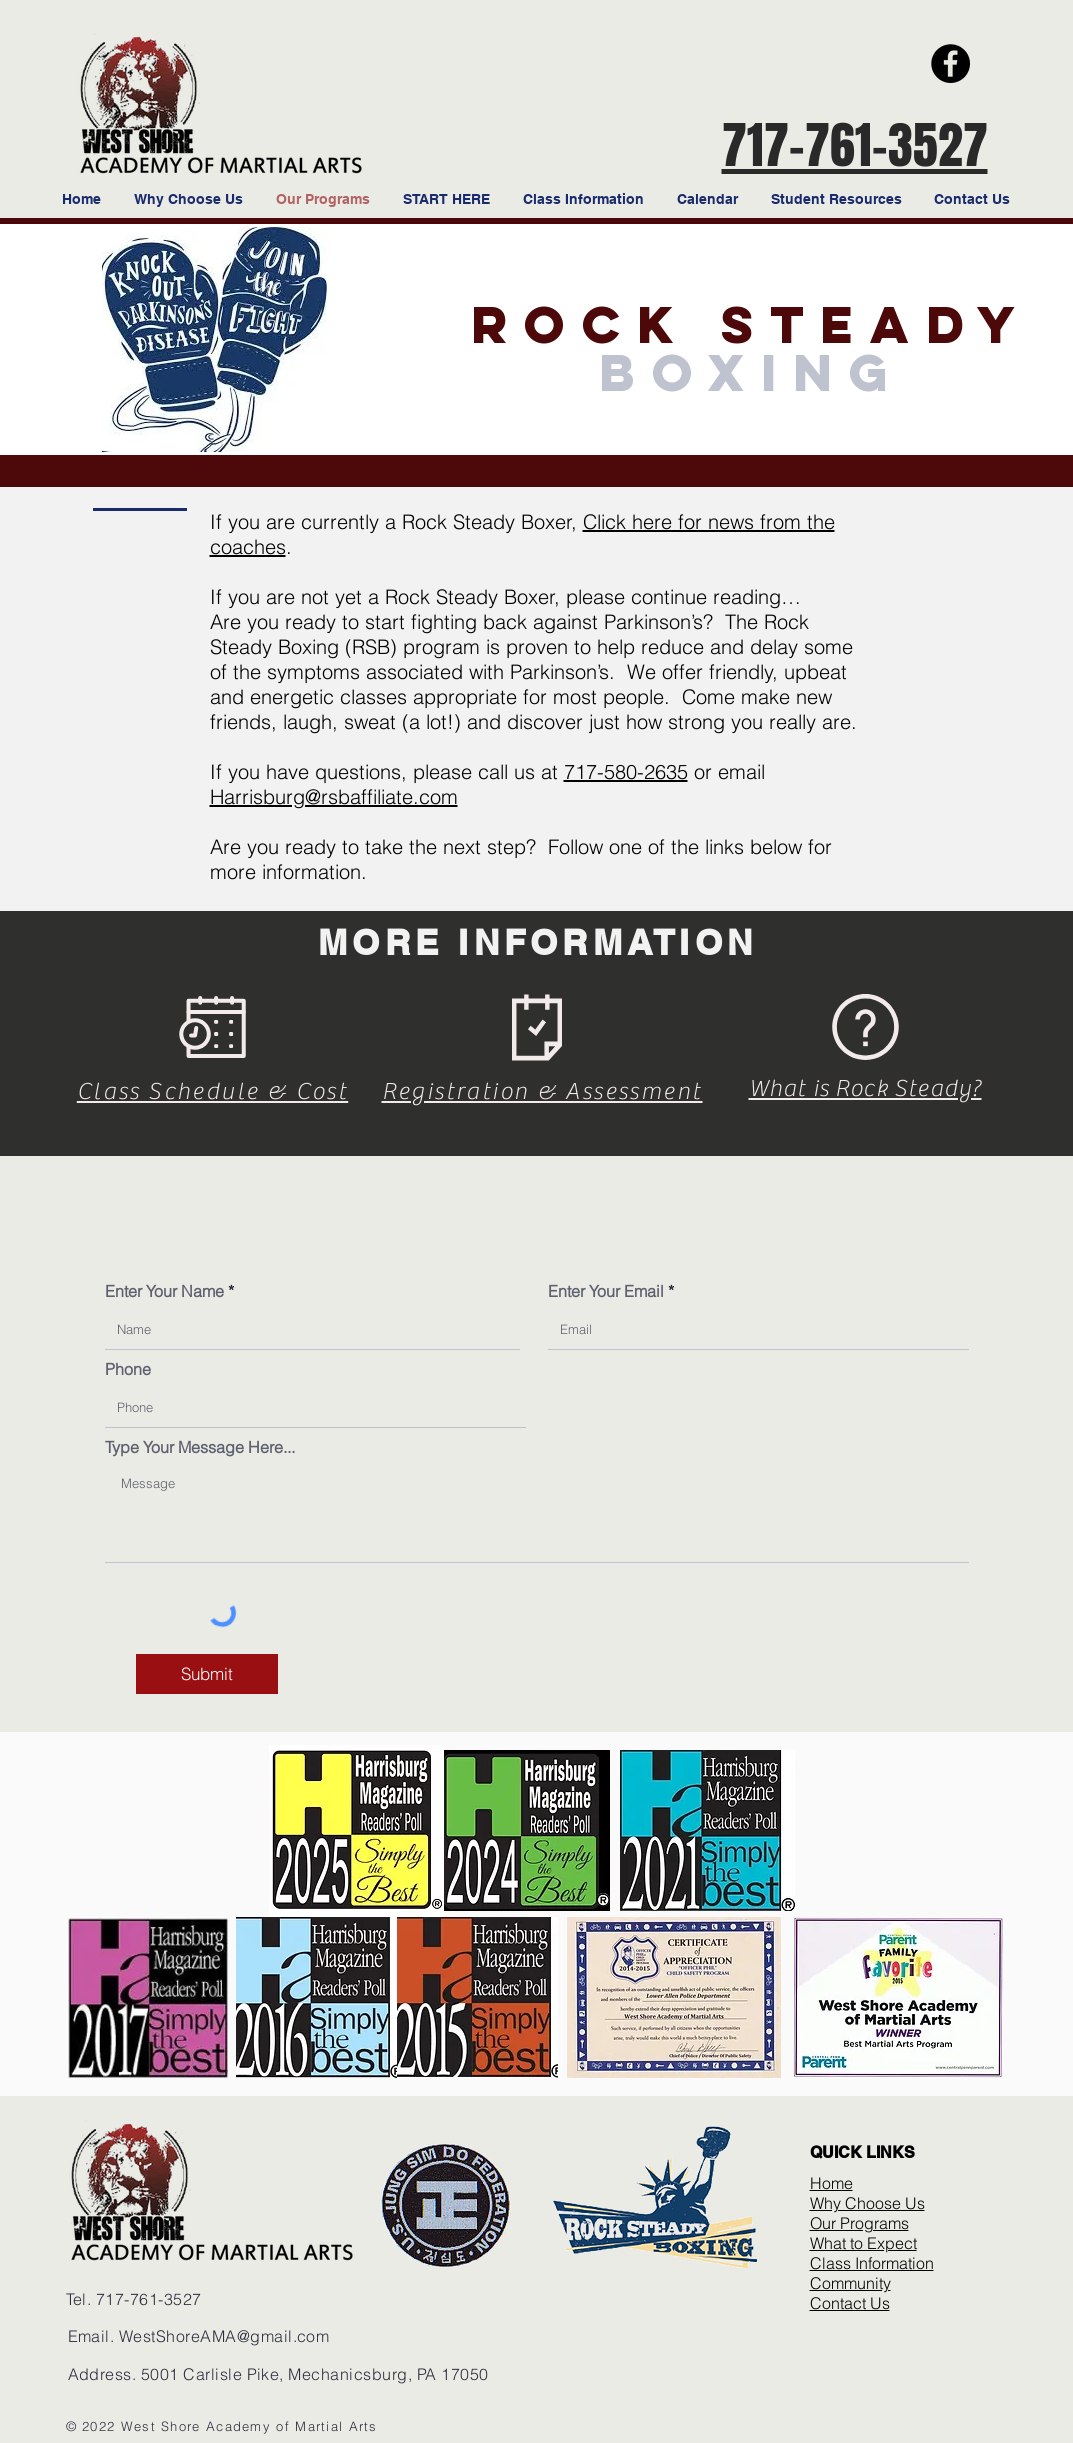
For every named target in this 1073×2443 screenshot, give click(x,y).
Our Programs (859, 2223)
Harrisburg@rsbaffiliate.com (334, 796)
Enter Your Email (606, 1291)
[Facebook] (950, 63)
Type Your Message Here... (200, 1447)
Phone (128, 1369)
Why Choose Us (867, 2203)
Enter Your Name (164, 1291)
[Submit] (207, 1674)
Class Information (872, 2263)
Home (831, 2183)
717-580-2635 (626, 771)
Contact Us (850, 2303)
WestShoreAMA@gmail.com (224, 2336)
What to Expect (863, 2243)
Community (850, 2283)
